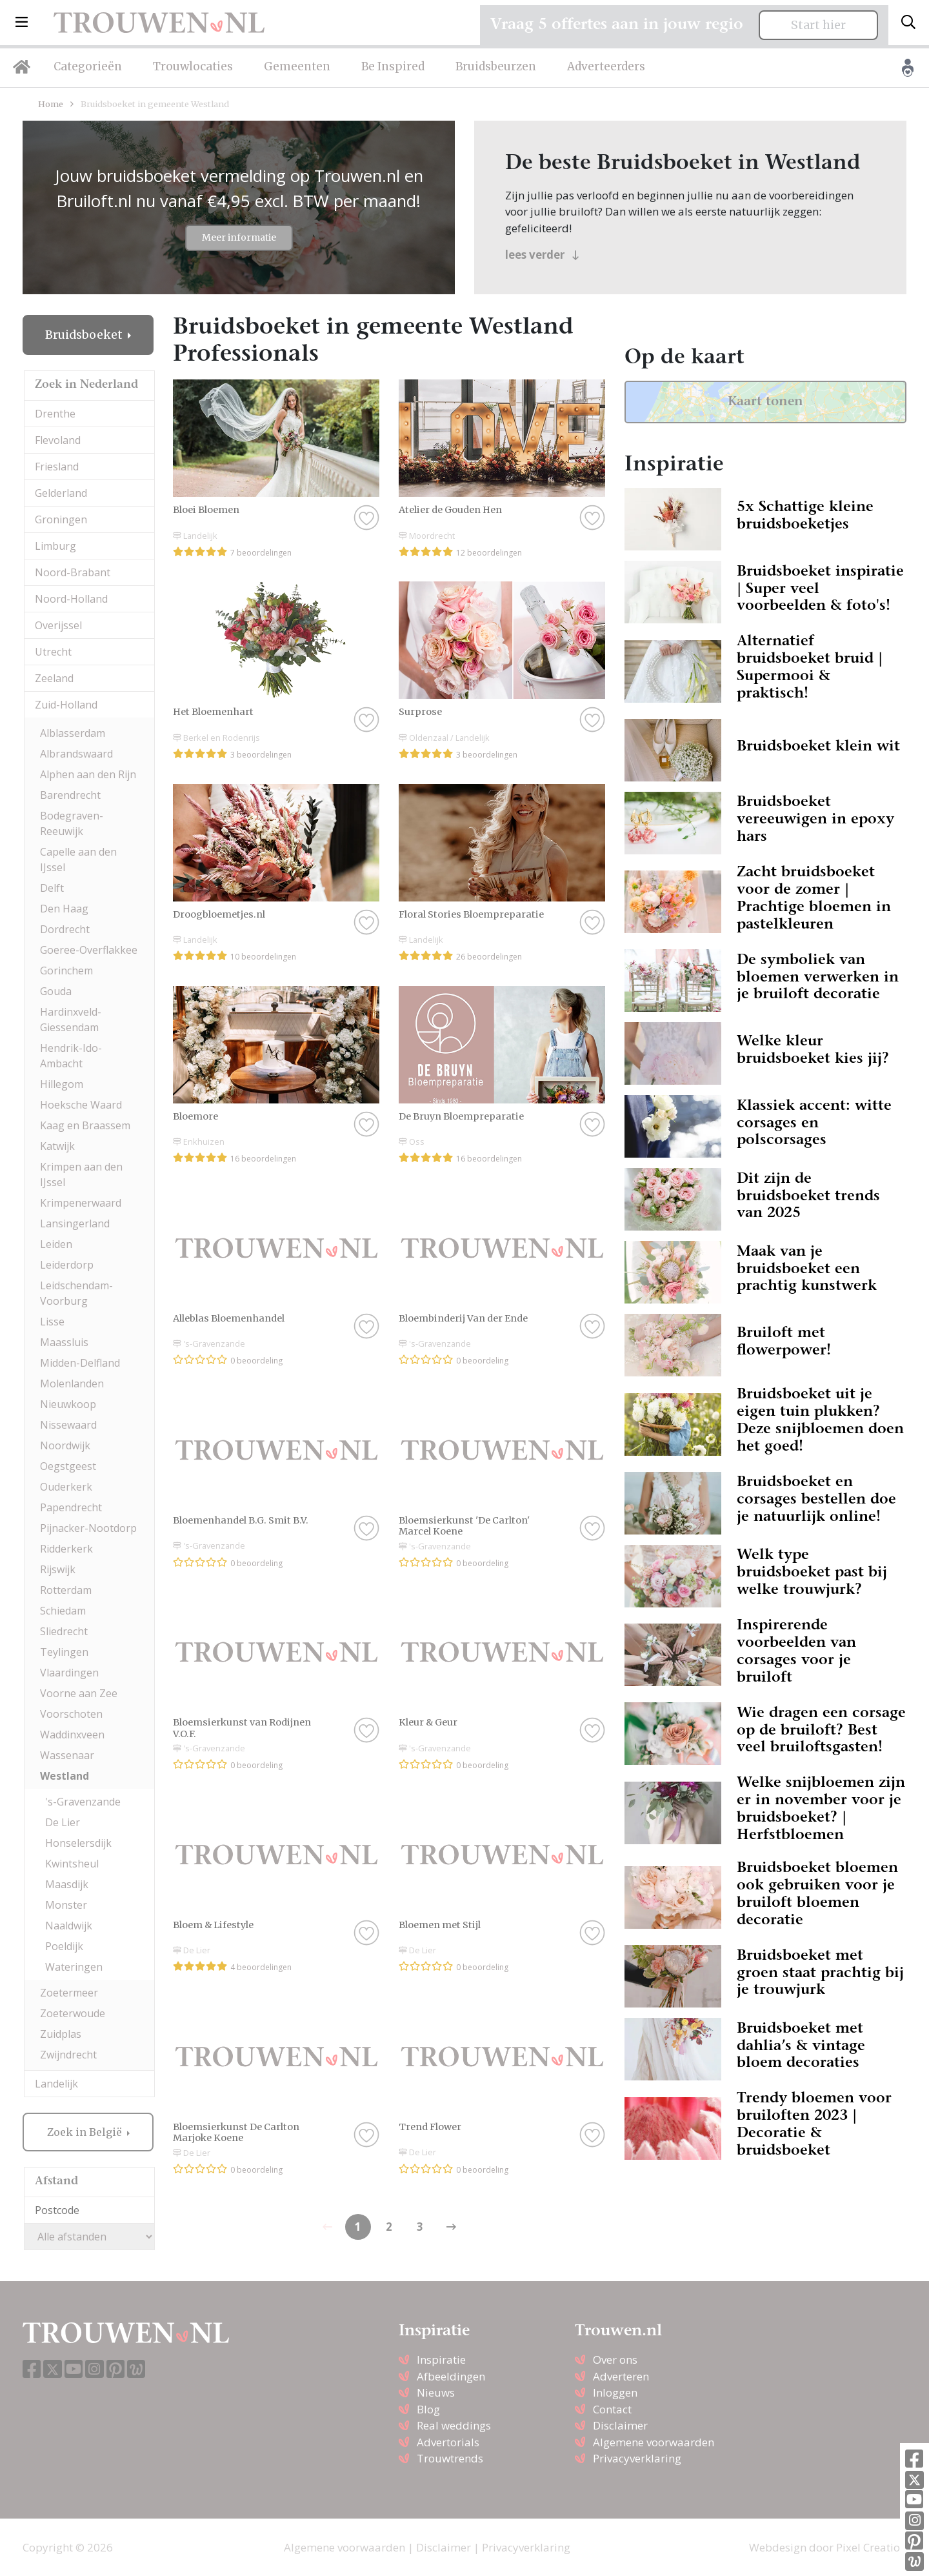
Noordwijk (65, 1445)
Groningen (61, 519)
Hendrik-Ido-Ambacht (71, 1056)
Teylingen (64, 1652)
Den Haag (64, 908)
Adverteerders (606, 66)
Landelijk (56, 2084)
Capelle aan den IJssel (78, 859)
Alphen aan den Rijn (88, 774)
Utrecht (53, 652)
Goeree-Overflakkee (88, 950)
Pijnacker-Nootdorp (88, 1528)
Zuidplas (60, 2034)
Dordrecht (65, 929)
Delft (52, 888)
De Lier (62, 1822)
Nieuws (436, 2392)
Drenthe (55, 414)
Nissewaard (68, 1425)
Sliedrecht (64, 1631)
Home (50, 104)
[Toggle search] (908, 22)
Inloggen (615, 2392)
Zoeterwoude (72, 2013)
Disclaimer (620, 2425)
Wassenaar (67, 1755)
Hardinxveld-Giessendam (70, 1019)
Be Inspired (393, 66)
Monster (66, 1905)
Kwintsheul (72, 1864)
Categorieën (88, 66)
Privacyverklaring (637, 2458)
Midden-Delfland (80, 1363)
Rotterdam (66, 1590)
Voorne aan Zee (78, 1693)
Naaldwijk (68, 1925)
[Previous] (451, 2227)
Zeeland (54, 678)
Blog (428, 2409)
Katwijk (57, 1146)
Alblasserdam (72, 733)
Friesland (57, 466)
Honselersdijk (78, 1843)
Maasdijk (66, 1884)
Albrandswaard (76, 754)
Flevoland (58, 440)
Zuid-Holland (66, 705)
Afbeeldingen (451, 2376)
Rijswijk (57, 1569)
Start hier (818, 25)
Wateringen (74, 1967)
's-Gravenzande (83, 1802)
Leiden (56, 1244)
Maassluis (64, 1342)
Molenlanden (72, 1383)
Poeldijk (64, 1946)
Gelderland (61, 493)
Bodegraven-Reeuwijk (71, 823)
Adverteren (621, 2376)
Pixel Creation (871, 2547)
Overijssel (58, 625)
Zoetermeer (69, 1993)
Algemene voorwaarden (653, 2442)
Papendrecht (71, 1507)
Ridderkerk (66, 1549)
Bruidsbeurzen (495, 66)
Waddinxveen (72, 1734)
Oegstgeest (68, 1466)
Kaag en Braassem (85, 1125)
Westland (64, 1776)
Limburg (55, 546)
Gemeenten (297, 66)
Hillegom (61, 1084)
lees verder (542, 254)
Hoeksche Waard (81, 1105)
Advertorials (448, 2442)
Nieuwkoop (68, 1404)
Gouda (56, 991)
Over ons (615, 2359)
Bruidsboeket (85, 335)
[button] (21, 22)
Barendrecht (70, 795)
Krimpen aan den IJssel (81, 1174)
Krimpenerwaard (80, 1203)
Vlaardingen (69, 1672)
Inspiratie (441, 2359)
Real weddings (454, 2425)
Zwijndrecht (68, 2055)
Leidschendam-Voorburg (76, 1293)
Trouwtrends (450, 2458)
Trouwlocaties (193, 66)
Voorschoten (71, 1714)
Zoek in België (86, 2132)
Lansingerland (75, 1223)
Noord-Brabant (72, 572)
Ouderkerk (66, 1487)
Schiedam (63, 1611)
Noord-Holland (71, 599)
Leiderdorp (67, 1265)
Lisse (52, 1321)
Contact (612, 2409)
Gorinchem (66, 970)
